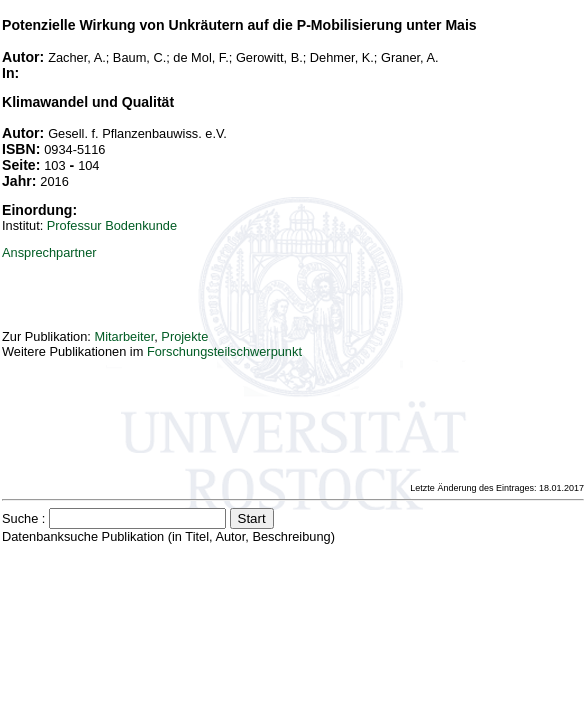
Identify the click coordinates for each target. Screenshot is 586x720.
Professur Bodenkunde (112, 225)
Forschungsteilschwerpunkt (224, 351)
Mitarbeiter (124, 336)
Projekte (184, 336)
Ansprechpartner (49, 252)
